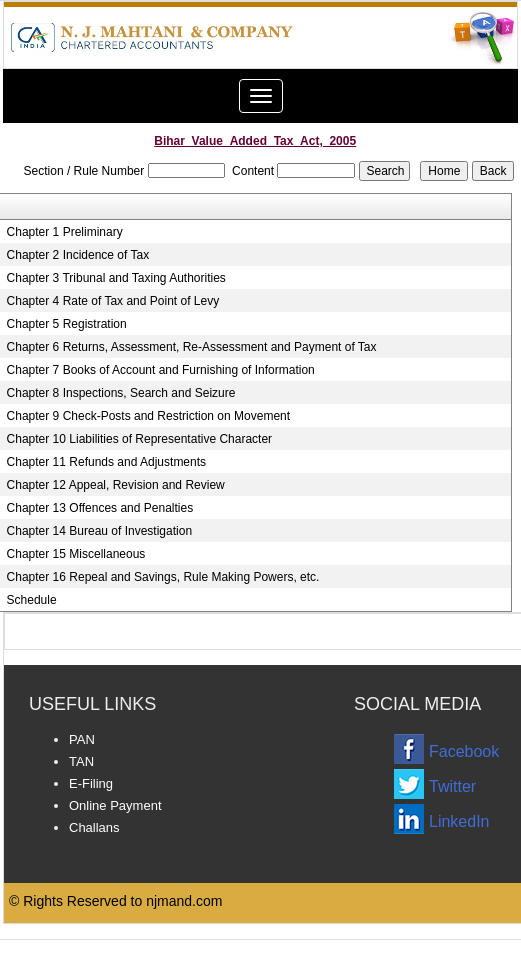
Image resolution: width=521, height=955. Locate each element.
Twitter (452, 786)
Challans (94, 827)
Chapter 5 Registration (67, 324)
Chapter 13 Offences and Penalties (100, 508)
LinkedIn (459, 821)
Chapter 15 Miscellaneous (76, 554)
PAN (82, 739)
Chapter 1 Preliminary (65, 232)
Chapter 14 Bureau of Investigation (99, 531)
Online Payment (115, 805)
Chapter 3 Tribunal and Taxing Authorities (116, 278)
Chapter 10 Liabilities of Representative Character (139, 439)
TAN (81, 761)
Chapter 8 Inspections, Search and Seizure (121, 393)
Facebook (464, 751)
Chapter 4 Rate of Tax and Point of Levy (113, 301)
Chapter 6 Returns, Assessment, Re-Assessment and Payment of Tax (192, 347)
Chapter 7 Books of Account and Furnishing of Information (161, 370)
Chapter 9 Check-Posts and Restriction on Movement (148, 416)
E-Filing (91, 783)
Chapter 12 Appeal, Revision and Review (116, 485)
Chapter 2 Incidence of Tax (78, 255)
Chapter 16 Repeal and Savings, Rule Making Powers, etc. (163, 577)
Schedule (32, 600)
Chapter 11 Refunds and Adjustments (106, 462)
